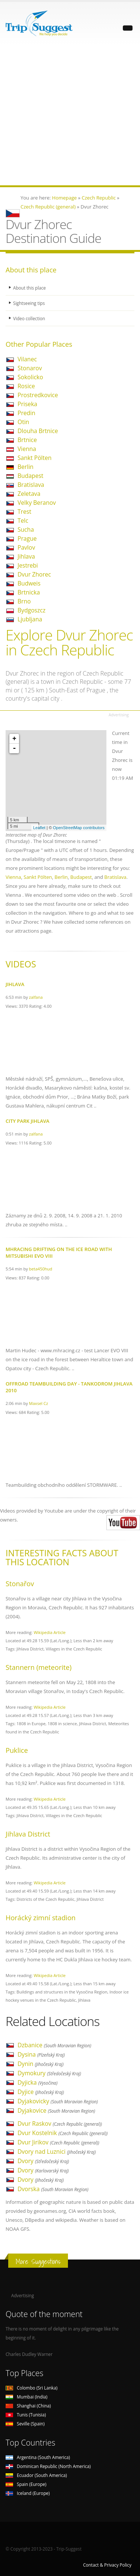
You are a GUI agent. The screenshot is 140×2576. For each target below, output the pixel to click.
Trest (24, 511)
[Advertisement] (70, 115)
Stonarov (30, 368)
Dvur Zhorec (34, 574)
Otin (23, 422)
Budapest (30, 476)
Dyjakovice (56, 2110)
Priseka (27, 404)
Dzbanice (54, 2045)
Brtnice (27, 440)
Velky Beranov (37, 502)
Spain (26, 2484)
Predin (26, 413)
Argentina (38, 2457)
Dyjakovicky (58, 2101)
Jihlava (26, 556)
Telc (23, 520)
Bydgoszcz (32, 610)
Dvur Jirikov (58, 2142)
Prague (27, 538)
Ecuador (36, 2475)
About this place (29, 288)
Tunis (26, 2415)
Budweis (29, 583)
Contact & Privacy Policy (107, 2565)
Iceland (28, 2493)
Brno (24, 601)
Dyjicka (37, 2082)
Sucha (26, 529)
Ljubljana (30, 619)
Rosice (26, 386)
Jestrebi (28, 565)
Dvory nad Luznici (57, 2151)
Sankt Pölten (35, 458)
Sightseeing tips (29, 303)
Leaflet (39, 827)
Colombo (31, 2388)
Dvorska (53, 2189)
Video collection (29, 318)
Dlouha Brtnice (38, 431)
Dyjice (41, 2092)
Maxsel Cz (38, 1403)
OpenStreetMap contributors (79, 827)
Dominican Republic (48, 2466)
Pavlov (26, 547)
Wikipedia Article (50, 1632)
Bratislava (31, 485)
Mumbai (26, 2397)
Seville (25, 2424)
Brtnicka (29, 592)
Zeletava (29, 493)
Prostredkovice (38, 395)
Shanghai (28, 2406)
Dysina (41, 2054)
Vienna (27, 449)
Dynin (40, 2064)
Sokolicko (30, 377)
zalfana (36, 997)
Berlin (26, 467)
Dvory (43, 2161)
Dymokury (49, 2073)
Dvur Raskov (60, 2123)
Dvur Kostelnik (63, 2133)
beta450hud (40, 1269)
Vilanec (27, 359)
